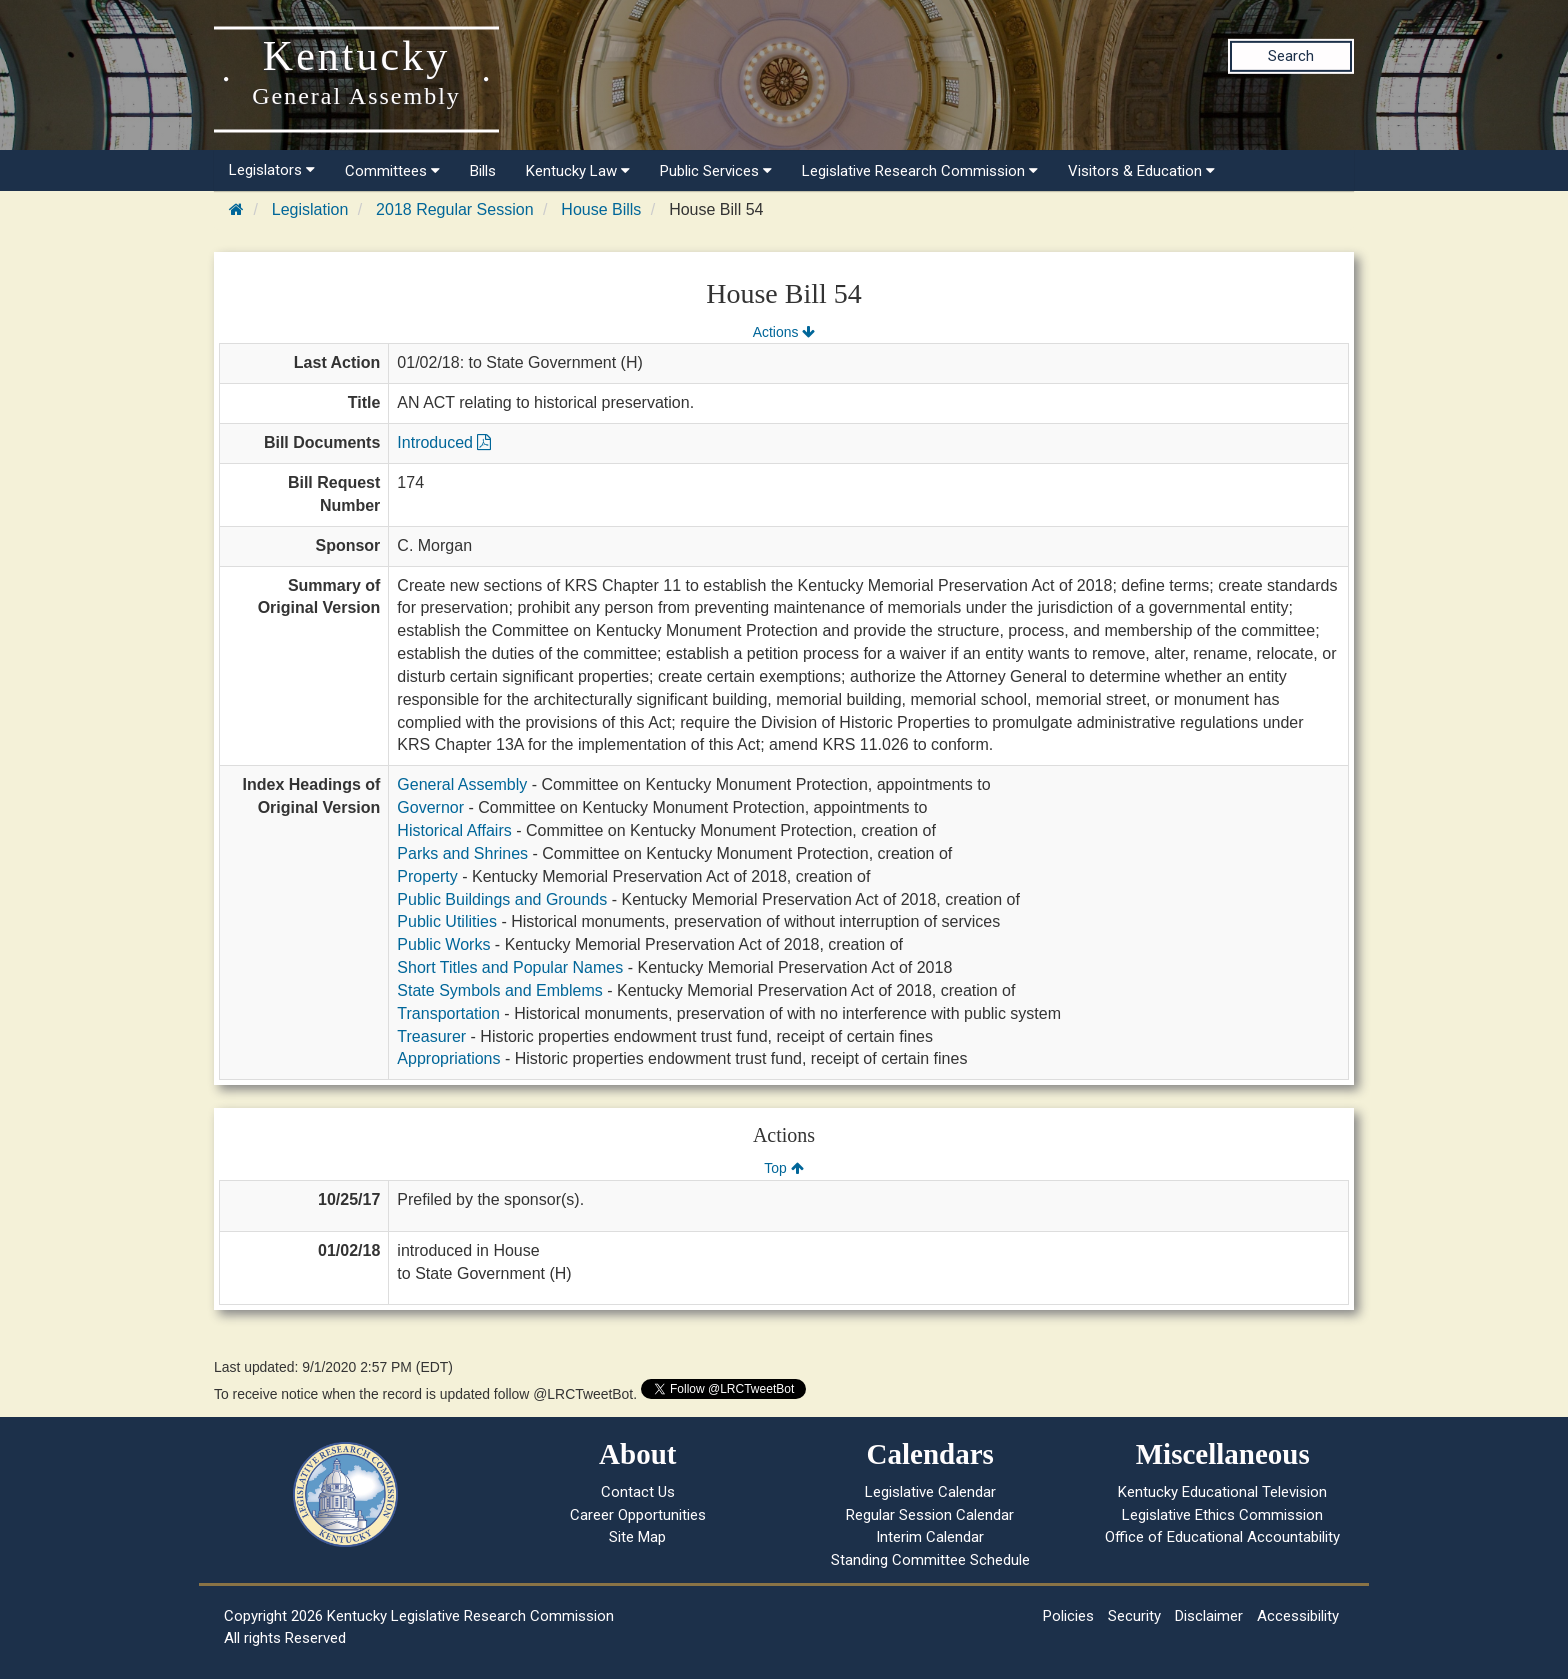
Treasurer (431, 1036)
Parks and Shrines (462, 853)
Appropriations (448, 1058)
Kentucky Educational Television (1222, 1492)
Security (1134, 1616)
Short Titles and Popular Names (510, 967)
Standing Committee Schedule (930, 1560)
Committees (392, 171)
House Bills (601, 209)
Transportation (448, 1013)
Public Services (716, 171)
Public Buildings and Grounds (502, 899)
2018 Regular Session (454, 209)
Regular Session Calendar (930, 1515)
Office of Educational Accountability (1222, 1537)
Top (783, 1168)
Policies (1068, 1616)
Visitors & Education (1141, 171)
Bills (483, 171)
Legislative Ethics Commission (1222, 1515)
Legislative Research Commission (920, 171)
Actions (784, 332)
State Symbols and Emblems (499, 990)
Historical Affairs (454, 830)
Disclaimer (1209, 1616)
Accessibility (1298, 1616)
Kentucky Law (578, 171)
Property (427, 876)
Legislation (310, 209)
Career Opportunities (638, 1515)
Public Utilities (447, 921)
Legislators (272, 170)
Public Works (443, 944)
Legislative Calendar (930, 1492)
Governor (430, 807)
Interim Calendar (930, 1537)
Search (1291, 56)
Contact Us (638, 1492)
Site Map (637, 1537)
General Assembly (462, 784)
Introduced (444, 442)
